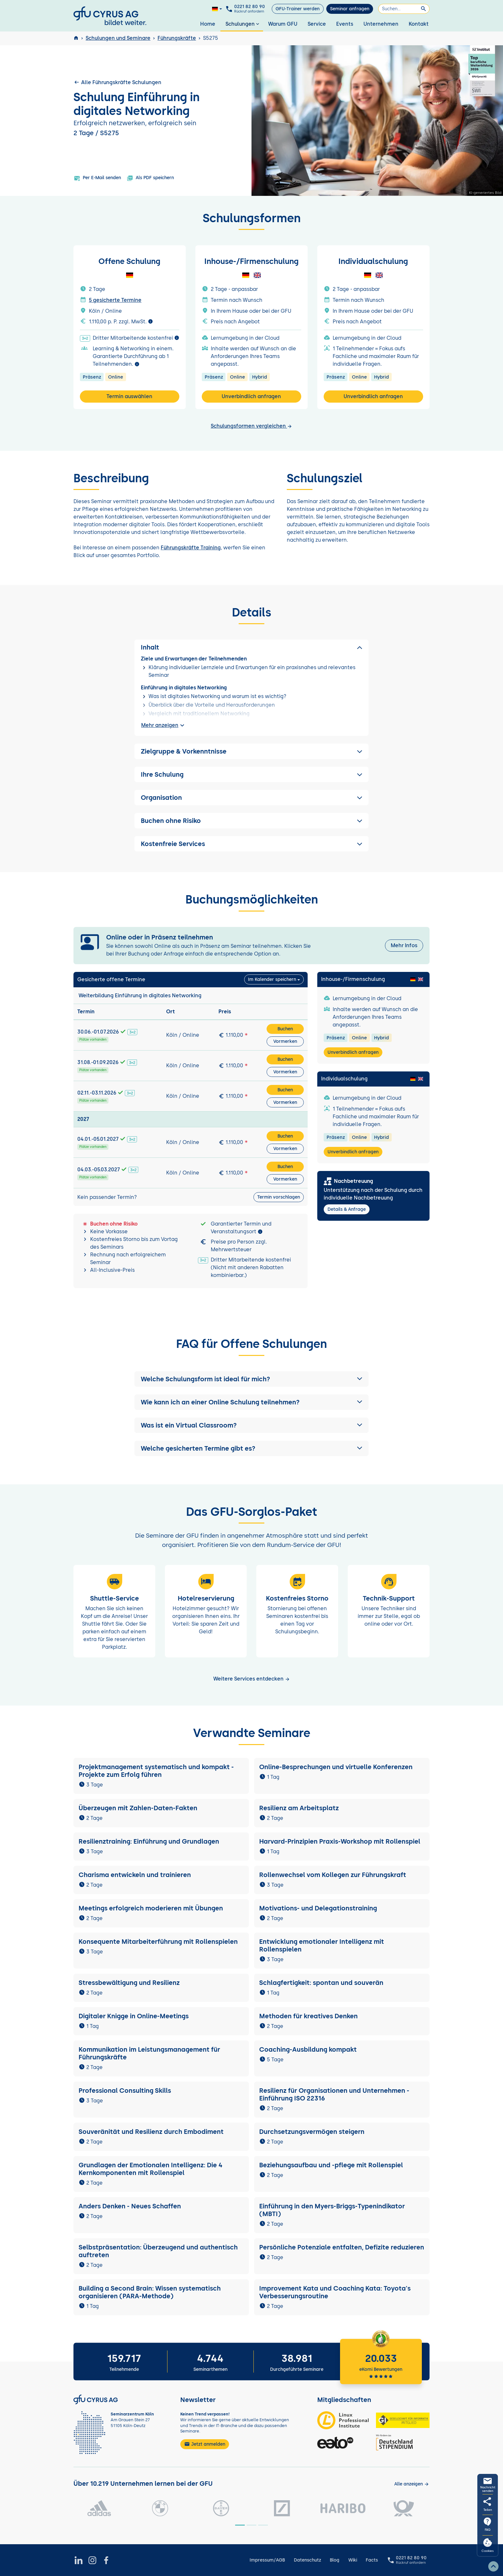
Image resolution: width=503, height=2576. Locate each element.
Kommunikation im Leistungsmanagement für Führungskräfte (149, 2053)
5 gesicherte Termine (115, 300)
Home (207, 24)
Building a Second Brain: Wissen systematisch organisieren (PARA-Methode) (150, 2292)
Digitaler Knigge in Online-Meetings (134, 2016)
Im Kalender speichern (272, 979)
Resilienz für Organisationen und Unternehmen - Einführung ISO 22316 (334, 2094)
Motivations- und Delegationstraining (318, 1908)
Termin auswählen (129, 396)
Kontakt (419, 24)
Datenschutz (307, 2560)
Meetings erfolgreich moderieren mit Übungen (151, 1908)
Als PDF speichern (150, 178)
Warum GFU (282, 24)
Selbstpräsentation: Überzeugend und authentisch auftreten (158, 2251)
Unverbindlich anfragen (251, 396)
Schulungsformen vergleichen (251, 426)
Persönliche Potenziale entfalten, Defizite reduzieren (341, 2247)
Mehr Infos (404, 945)
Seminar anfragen (349, 9)
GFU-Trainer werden (298, 9)
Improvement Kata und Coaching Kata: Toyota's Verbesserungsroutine (335, 2292)
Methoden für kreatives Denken (308, 2016)
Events (344, 24)
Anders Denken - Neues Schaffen (130, 2206)
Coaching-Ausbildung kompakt (308, 2049)
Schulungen (243, 24)
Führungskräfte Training (191, 548)
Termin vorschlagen (278, 1197)
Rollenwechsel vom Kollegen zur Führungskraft (332, 1875)
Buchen (285, 1029)
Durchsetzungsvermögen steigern (311, 2131)
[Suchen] (404, 9)
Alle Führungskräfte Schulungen (117, 82)
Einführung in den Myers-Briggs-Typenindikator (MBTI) (332, 2210)
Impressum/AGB (267, 2560)
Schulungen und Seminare (118, 38)
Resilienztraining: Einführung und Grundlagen (149, 1841)
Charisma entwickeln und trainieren (135, 1875)
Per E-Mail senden (97, 178)
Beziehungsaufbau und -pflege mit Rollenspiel (331, 2165)
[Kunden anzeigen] (412, 2484)
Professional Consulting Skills (125, 2090)
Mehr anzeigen (163, 725)
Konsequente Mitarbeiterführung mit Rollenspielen (158, 1941)
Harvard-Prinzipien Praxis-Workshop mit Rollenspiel (339, 1841)
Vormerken (285, 1041)
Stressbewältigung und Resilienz (129, 1983)
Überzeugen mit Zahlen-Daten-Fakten (138, 1808)
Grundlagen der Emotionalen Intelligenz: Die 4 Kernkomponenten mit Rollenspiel (150, 2169)
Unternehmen (380, 24)
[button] (251, 1379)
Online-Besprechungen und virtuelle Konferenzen (336, 1767)
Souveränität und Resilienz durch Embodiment (151, 2131)
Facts (372, 2560)
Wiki (352, 2560)
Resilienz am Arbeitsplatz (299, 1808)
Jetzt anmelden (204, 2444)
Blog (334, 2560)
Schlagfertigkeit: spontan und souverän (321, 1983)
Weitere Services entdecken (251, 1679)
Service (317, 24)
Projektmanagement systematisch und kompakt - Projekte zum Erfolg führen (156, 1770)
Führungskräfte (177, 38)
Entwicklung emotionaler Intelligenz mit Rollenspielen (321, 1945)
